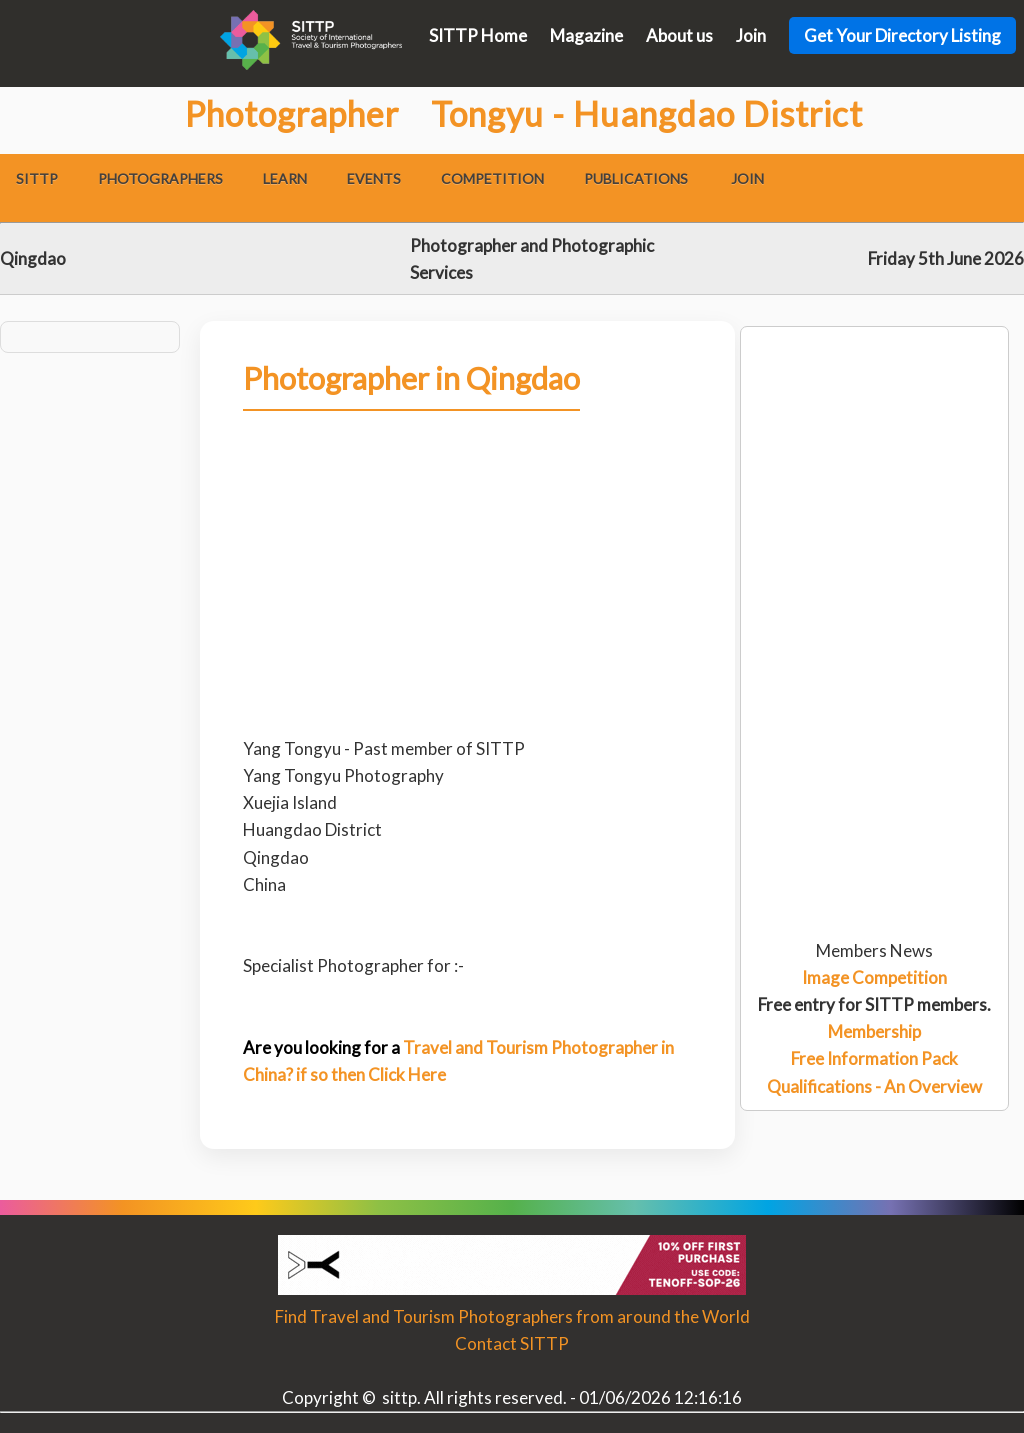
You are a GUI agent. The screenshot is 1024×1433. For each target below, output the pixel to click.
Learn (285, 178)
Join (751, 35)
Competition (492, 178)
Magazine (586, 35)
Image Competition (874, 977)
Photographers (160, 178)
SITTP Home (478, 35)
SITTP (37, 178)
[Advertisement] (874, 406)
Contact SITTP (512, 1343)
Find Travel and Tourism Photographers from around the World (512, 1316)
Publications (636, 178)
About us (679, 35)
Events (374, 178)
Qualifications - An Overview (874, 1086)
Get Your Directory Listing (902, 35)
